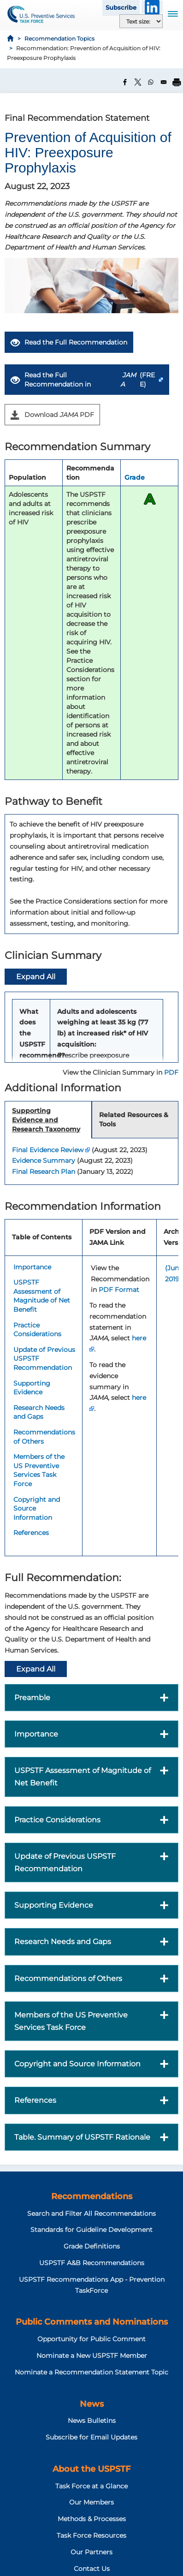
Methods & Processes (92, 2519)
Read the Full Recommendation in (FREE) (83, 379)
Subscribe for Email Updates (91, 2437)
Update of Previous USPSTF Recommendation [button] (65, 1862)
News (92, 2404)
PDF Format (119, 1289)
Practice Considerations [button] (57, 1819)
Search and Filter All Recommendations (91, 2213)
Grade (134, 477)
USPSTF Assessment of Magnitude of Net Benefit (41, 1296)
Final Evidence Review (47, 1150)
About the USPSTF (91, 2469)
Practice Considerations (37, 1330)
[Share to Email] (163, 82)
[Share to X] (137, 82)
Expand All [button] (35, 976)
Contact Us (92, 2568)
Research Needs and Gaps (39, 1412)
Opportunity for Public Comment (91, 2339)
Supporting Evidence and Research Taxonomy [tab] (46, 1120)
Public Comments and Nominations (92, 2322)
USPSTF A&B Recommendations (91, 2263)
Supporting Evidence (31, 1388)
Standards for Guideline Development (91, 2229)
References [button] (35, 2100)
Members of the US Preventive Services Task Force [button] (71, 2021)
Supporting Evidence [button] (53, 1905)
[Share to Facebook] (125, 82)
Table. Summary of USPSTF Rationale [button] (82, 2137)
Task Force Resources (91, 2535)
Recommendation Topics (59, 38)
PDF (171, 1072)
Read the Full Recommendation (69, 342)
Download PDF (52, 415)
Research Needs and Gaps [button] (62, 1941)
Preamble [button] (32, 1697)
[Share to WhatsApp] (150, 82)
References (31, 1533)
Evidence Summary (43, 1160)
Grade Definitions (92, 2246)
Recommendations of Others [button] (68, 1978)
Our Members (91, 2502)
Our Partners (91, 2552)
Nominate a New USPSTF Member (91, 2355)
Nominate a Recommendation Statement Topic (91, 2372)
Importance (32, 1267)
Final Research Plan (43, 1171)
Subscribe (121, 7)
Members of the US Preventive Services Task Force (39, 1470)
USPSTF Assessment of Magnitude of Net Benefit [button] (82, 1776)
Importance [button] (36, 1734)
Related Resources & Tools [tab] (133, 1119)
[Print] (176, 82)
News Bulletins (92, 2420)
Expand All (35, 1669)
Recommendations (91, 2196)
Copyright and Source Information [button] (77, 2063)
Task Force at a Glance (91, 2486)
